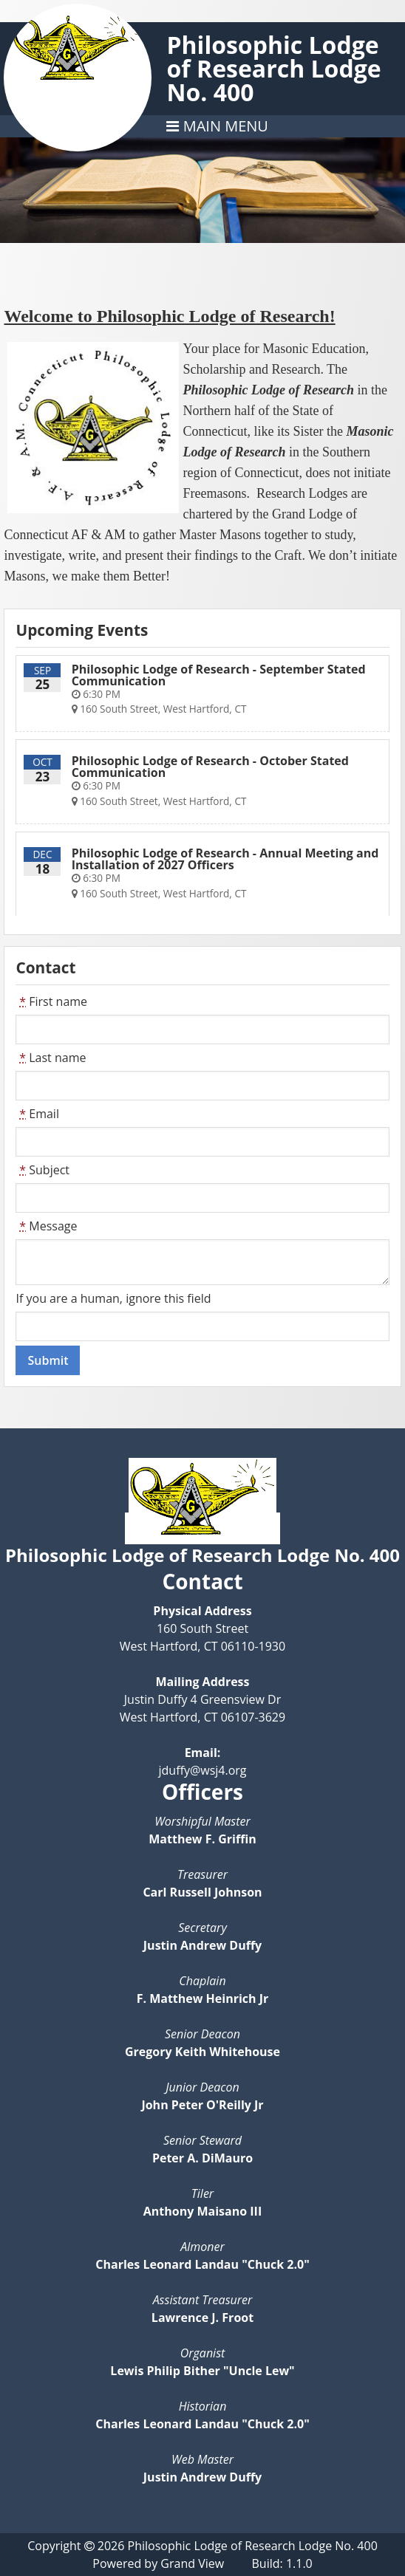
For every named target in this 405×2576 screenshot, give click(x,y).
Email (37, 1114)
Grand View (192, 2563)
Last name (51, 1057)
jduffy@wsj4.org (202, 1770)
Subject (42, 1170)
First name (51, 1001)
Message (46, 1226)
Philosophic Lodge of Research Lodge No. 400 (273, 68)
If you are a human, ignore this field (113, 1298)
